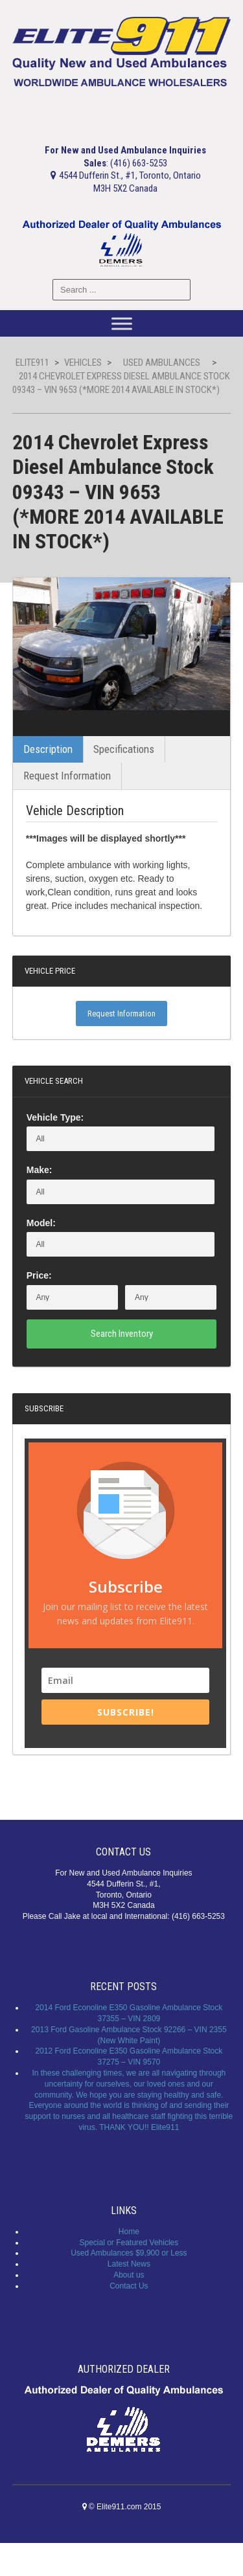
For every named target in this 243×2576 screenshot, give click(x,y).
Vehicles (83, 362)
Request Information (67, 808)
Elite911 (32, 362)
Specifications (123, 782)
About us (128, 2307)
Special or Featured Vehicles (128, 2274)
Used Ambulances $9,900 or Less (129, 2285)
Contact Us (129, 2318)
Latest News (129, 2297)
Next (208, 740)
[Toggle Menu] (121, 323)
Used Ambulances (161, 362)
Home (129, 2263)
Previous (34, 740)
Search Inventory (122, 1366)
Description (48, 782)
